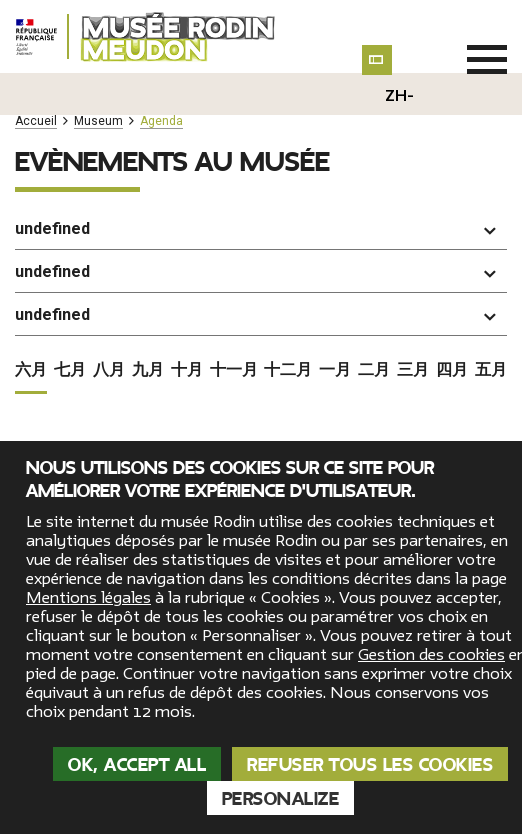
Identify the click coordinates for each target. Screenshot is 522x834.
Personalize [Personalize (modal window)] (281, 799)
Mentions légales (88, 598)
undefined (52, 228)
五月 (491, 326)
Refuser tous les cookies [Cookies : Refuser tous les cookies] (370, 765)
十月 (187, 326)
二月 (374, 326)
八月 (109, 326)
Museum (98, 121)
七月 (70, 326)
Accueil (36, 121)
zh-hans (400, 112)
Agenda (161, 121)
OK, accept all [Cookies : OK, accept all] (137, 765)
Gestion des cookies (431, 655)
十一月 (234, 326)
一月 (335, 326)
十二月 (288, 326)
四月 (452, 326)
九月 (148, 326)
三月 (413, 326)
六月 (31, 326)
